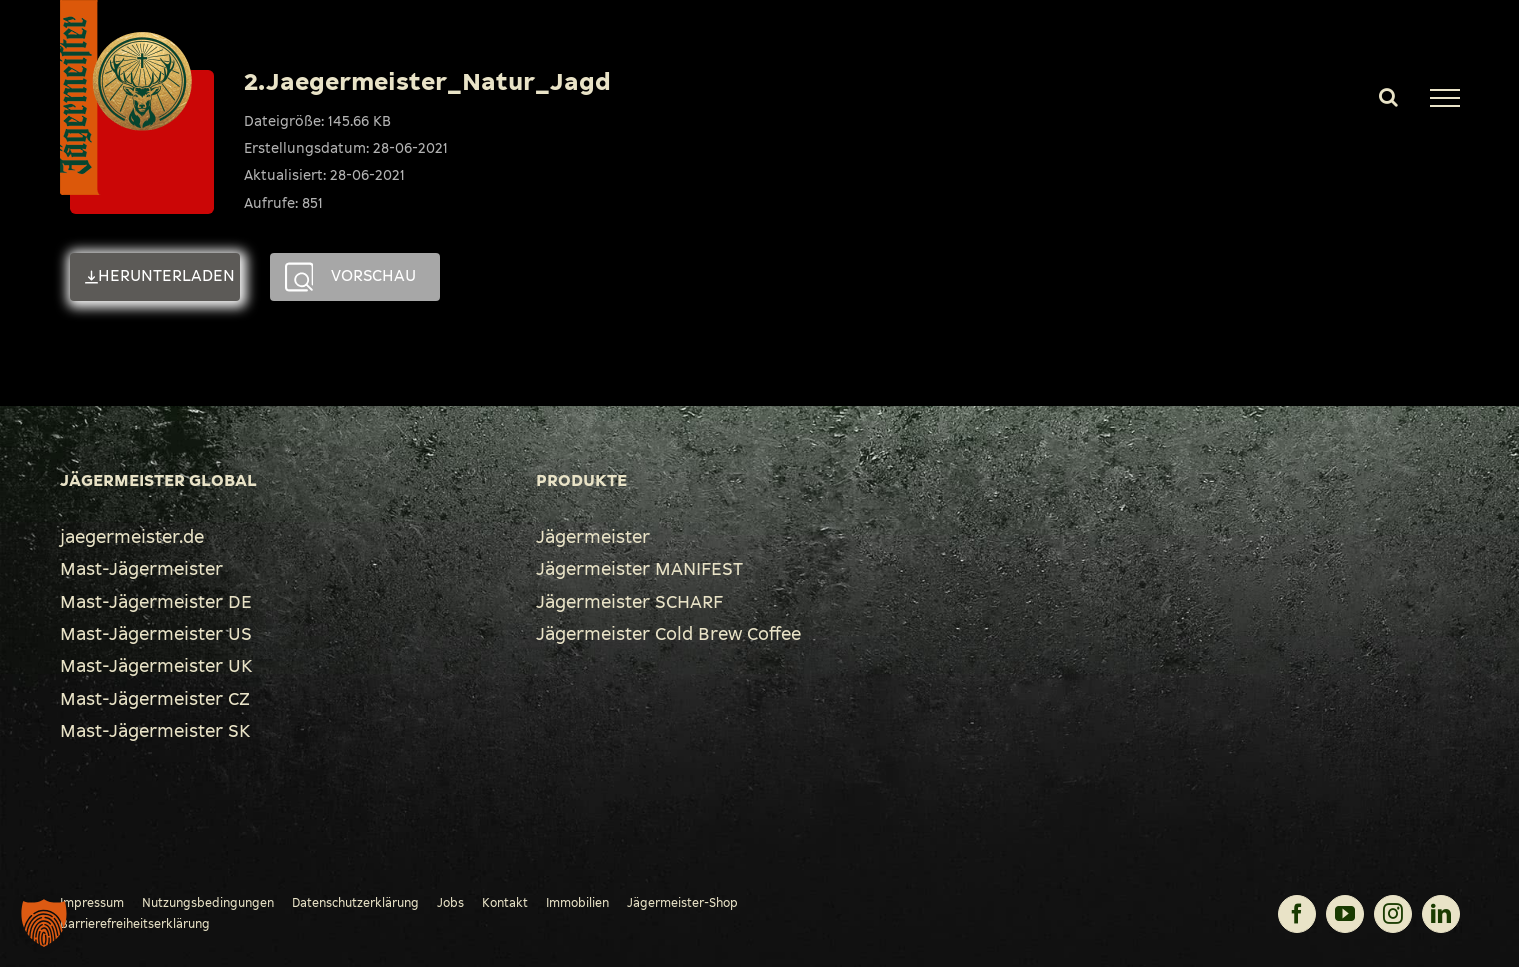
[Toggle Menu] (1445, 98)
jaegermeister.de (132, 537)
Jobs (450, 903)
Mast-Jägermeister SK (155, 731)
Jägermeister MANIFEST (639, 569)
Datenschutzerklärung (355, 903)
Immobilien (577, 903)
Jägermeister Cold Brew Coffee (668, 634)
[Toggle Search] (1388, 97)
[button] (44, 923)
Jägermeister (593, 537)
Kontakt (505, 903)
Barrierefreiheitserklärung (135, 924)
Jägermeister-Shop (682, 903)
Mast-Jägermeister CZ (155, 699)
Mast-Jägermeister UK (156, 666)
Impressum (92, 903)
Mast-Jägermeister (141, 569)
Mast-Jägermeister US (156, 634)
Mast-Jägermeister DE (156, 602)
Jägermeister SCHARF (629, 602)
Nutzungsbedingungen (208, 903)
